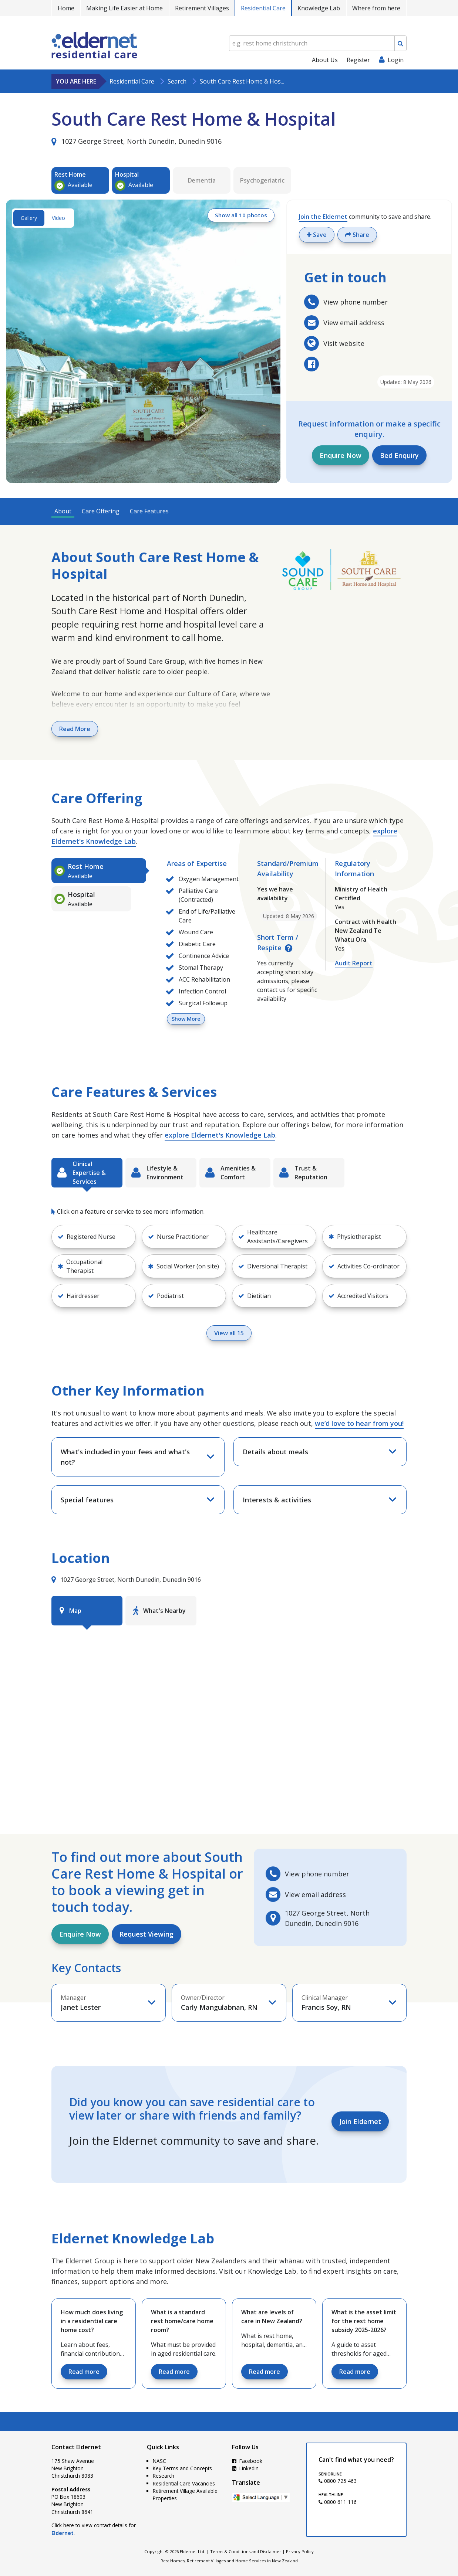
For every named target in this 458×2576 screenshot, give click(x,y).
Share (357, 235)
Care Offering (100, 511)
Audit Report (354, 963)
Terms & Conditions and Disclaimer (245, 2551)
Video (58, 217)
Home (66, 8)
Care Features (149, 511)
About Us (325, 60)
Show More (186, 1018)
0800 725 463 (338, 2480)
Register (358, 60)
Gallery (29, 217)
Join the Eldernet (323, 217)
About (62, 511)
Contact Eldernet (76, 2447)
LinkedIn (245, 2468)
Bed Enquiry (399, 455)
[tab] (98, 870)
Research (163, 2475)
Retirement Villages (202, 8)
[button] (184, 1236)
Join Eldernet (360, 2121)
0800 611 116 (338, 2501)
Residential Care (263, 8)
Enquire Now (340, 455)
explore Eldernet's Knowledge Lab (220, 1135)
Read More (74, 729)
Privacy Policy (300, 2551)
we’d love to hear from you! (359, 1423)
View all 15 (229, 1333)
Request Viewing (146, 1934)
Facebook (247, 2460)
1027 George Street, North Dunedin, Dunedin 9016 (136, 141)
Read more (84, 2372)
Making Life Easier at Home (124, 8)
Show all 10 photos (238, 216)
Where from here (376, 8)
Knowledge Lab (318, 8)
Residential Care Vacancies (184, 2483)
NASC (159, 2460)
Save (317, 235)
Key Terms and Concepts (182, 2468)
